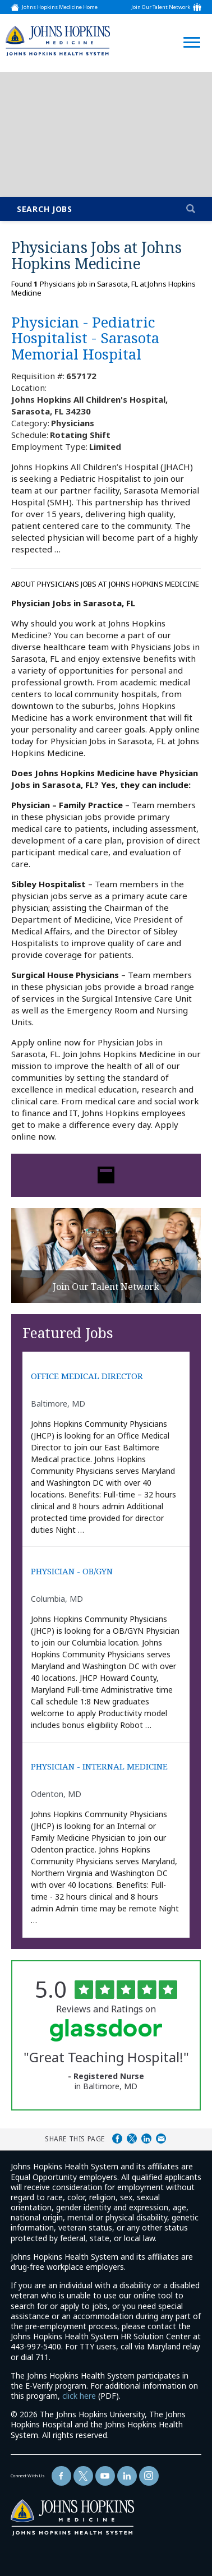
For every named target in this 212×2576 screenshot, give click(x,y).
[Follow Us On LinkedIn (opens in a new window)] (127, 2476)
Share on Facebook (117, 2138)
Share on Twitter (132, 2138)
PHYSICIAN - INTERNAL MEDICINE (99, 1766)
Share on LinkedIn (146, 2138)
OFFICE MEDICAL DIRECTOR (87, 1376)
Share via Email (161, 2138)
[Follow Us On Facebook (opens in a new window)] (61, 2476)
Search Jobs (44, 209)
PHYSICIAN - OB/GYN (72, 1571)
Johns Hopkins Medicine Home (60, 7)
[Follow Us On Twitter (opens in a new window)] (83, 2476)
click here (79, 2395)
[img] (57, 40)
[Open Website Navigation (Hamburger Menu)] (188, 29)
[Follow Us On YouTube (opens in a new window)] (105, 2476)
